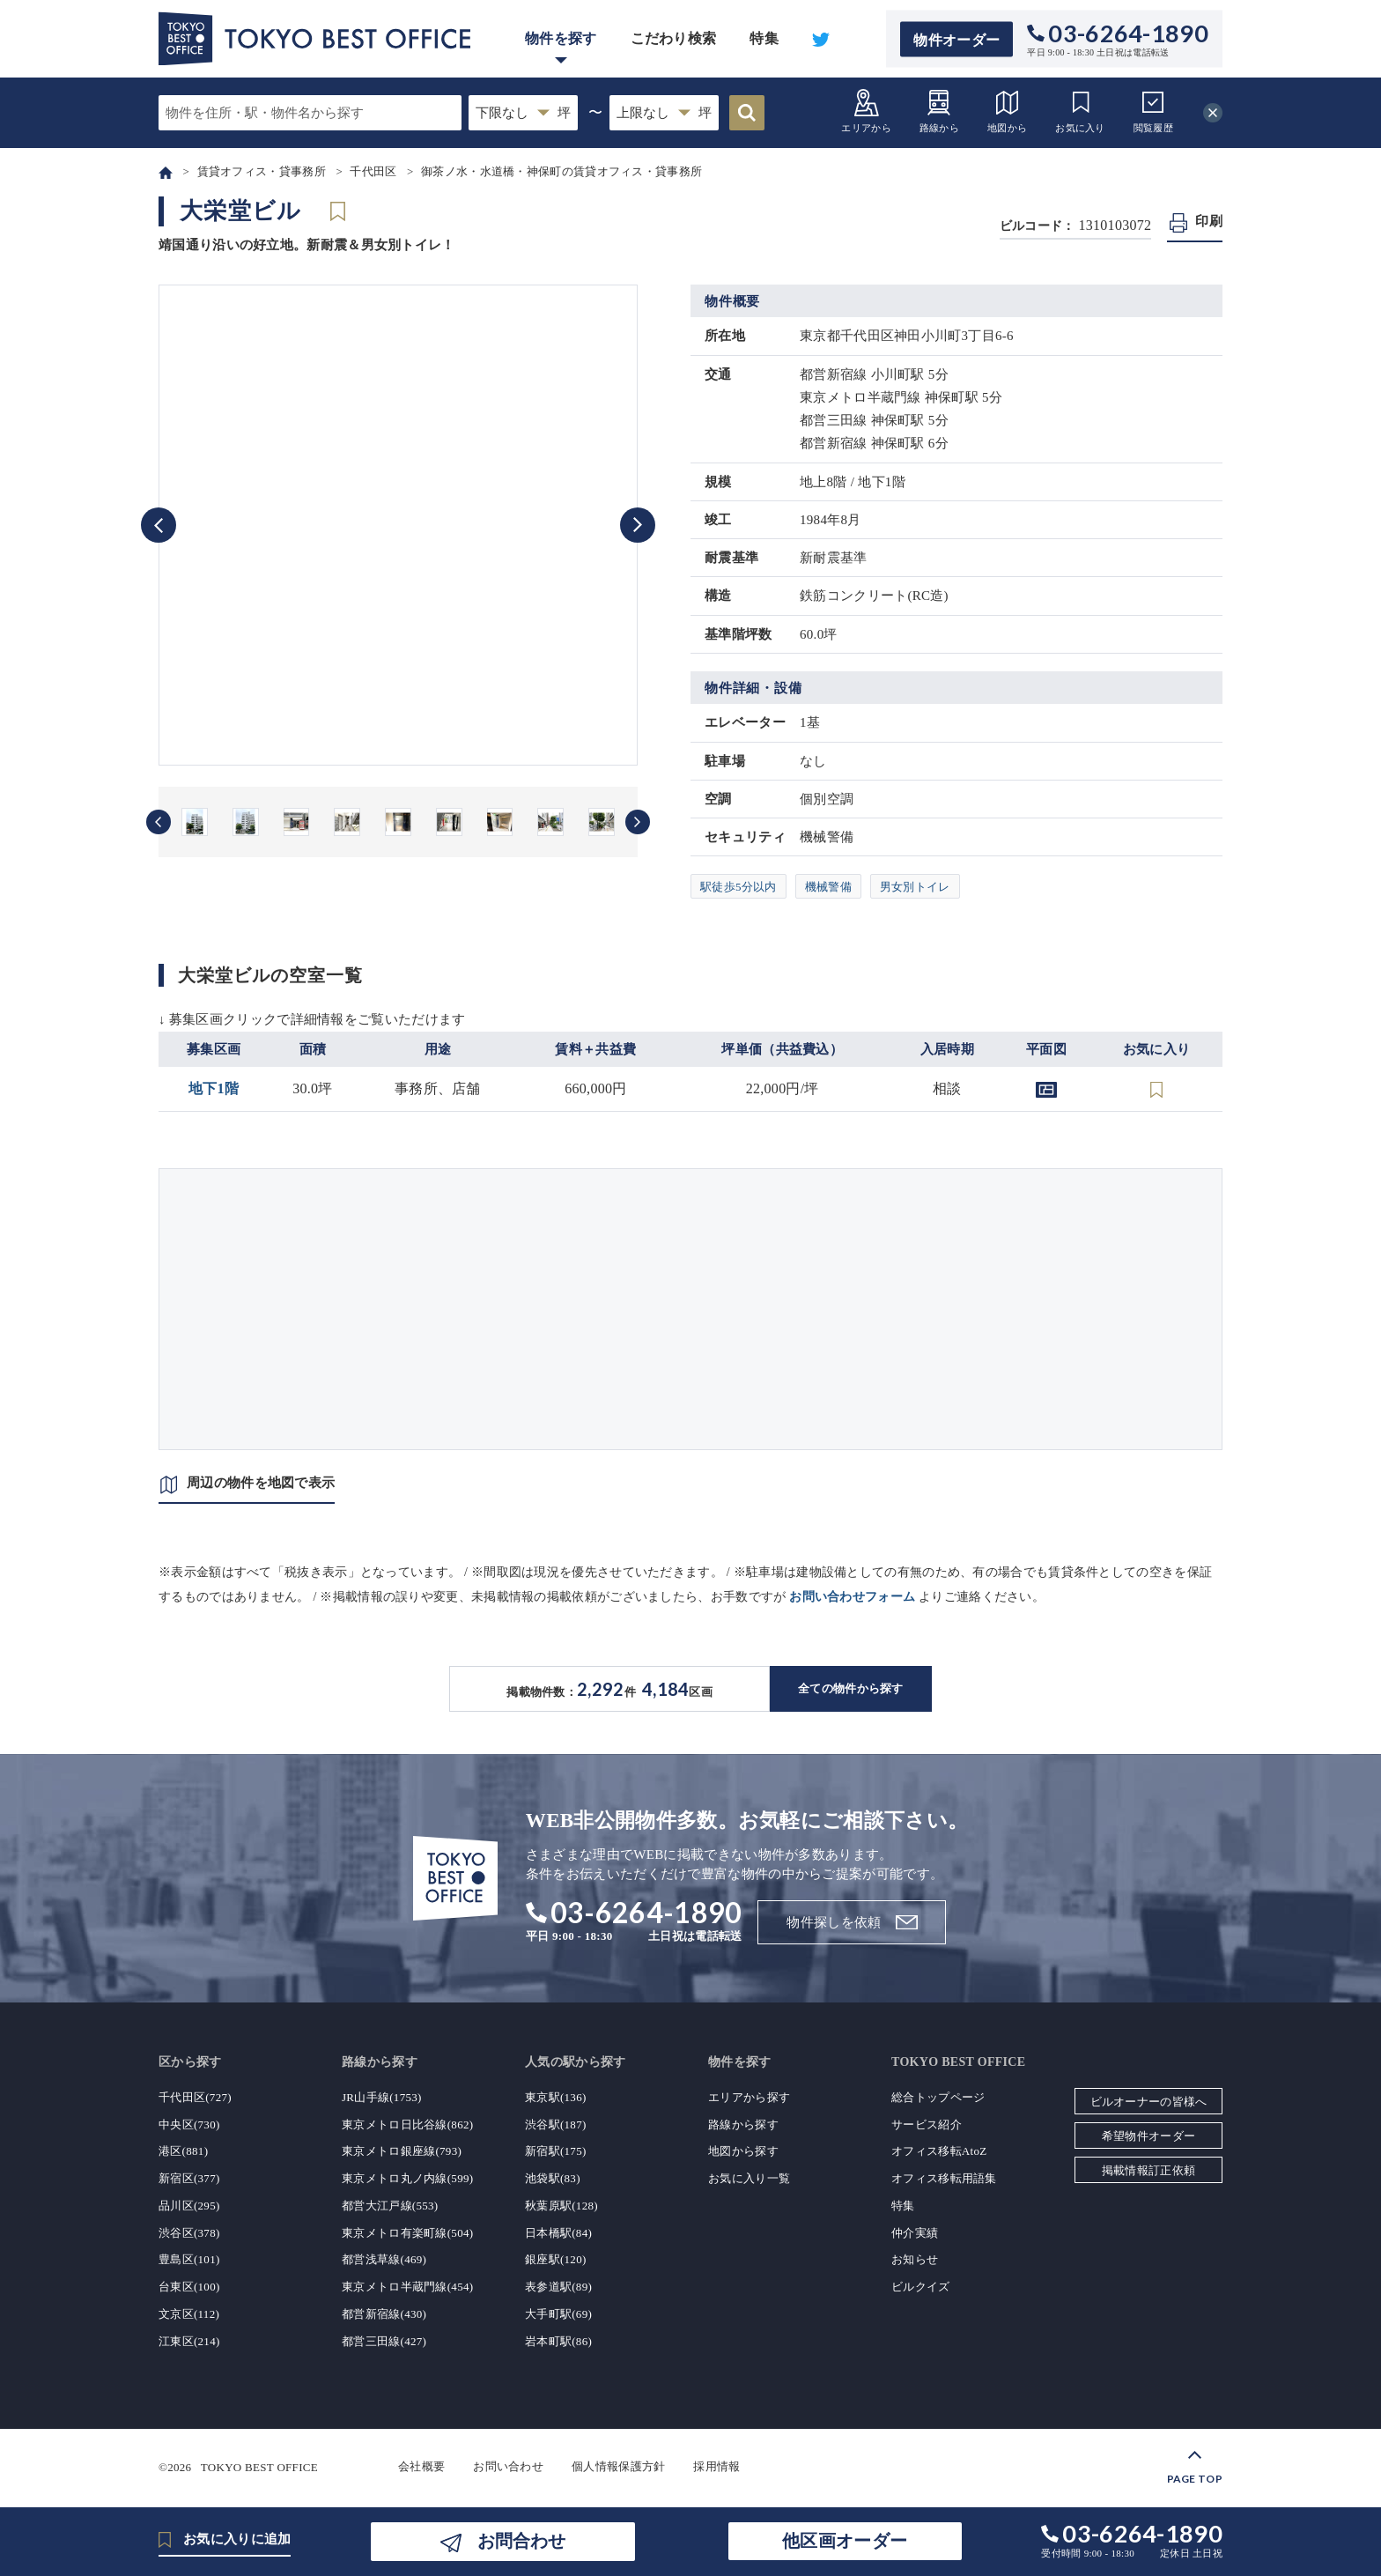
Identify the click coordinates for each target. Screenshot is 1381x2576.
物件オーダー (956, 39)
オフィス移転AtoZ (938, 2151)
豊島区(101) (189, 2259)
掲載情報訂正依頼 (1148, 2170)
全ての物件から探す (851, 1688)
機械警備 (828, 886)
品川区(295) (189, 2205)
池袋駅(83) (552, 2178)
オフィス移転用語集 (944, 2178)
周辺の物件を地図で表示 (261, 1483)
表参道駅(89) (558, 2286)
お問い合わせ (508, 2466)
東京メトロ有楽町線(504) (407, 2232)
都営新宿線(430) (384, 2314)
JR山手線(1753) (382, 2097)
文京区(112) (189, 2314)
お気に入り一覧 (749, 2178)
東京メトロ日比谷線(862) (407, 2124)
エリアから (866, 110)
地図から (1007, 110)
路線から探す (743, 2124)
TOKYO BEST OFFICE (259, 2466)
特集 (764, 38)
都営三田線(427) (384, 2341)
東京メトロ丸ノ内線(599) (407, 2178)
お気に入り (1080, 110)
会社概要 (421, 2466)
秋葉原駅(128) (561, 2205)
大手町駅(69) (558, 2314)
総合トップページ (938, 2097)
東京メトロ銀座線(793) (402, 2151)
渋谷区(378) (189, 2232)
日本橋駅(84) (558, 2232)
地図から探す (743, 2151)
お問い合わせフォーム (852, 1596)
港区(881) (183, 2151)
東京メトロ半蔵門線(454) (407, 2286)
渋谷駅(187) (556, 2124)
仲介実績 (914, 2232)
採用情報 (716, 2466)
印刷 (1208, 221)
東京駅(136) (556, 2097)
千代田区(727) (195, 2097)
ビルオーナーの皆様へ (1148, 2101)
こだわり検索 (674, 38)
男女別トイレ (915, 886)
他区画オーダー (844, 2540)
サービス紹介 (926, 2124)
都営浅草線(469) (384, 2259)
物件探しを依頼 (834, 1922)
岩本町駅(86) (558, 2341)
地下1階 (213, 1088)
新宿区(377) (189, 2178)
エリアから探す (749, 2097)
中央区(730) (189, 2124)
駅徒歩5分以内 (738, 886)
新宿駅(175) (556, 2151)
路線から (939, 110)
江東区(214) (189, 2341)
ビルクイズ (920, 2286)
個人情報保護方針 (618, 2466)
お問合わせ (521, 2540)
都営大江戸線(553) (390, 2205)
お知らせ (914, 2259)
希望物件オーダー (1148, 2136)
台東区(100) (189, 2286)
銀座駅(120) (556, 2259)
